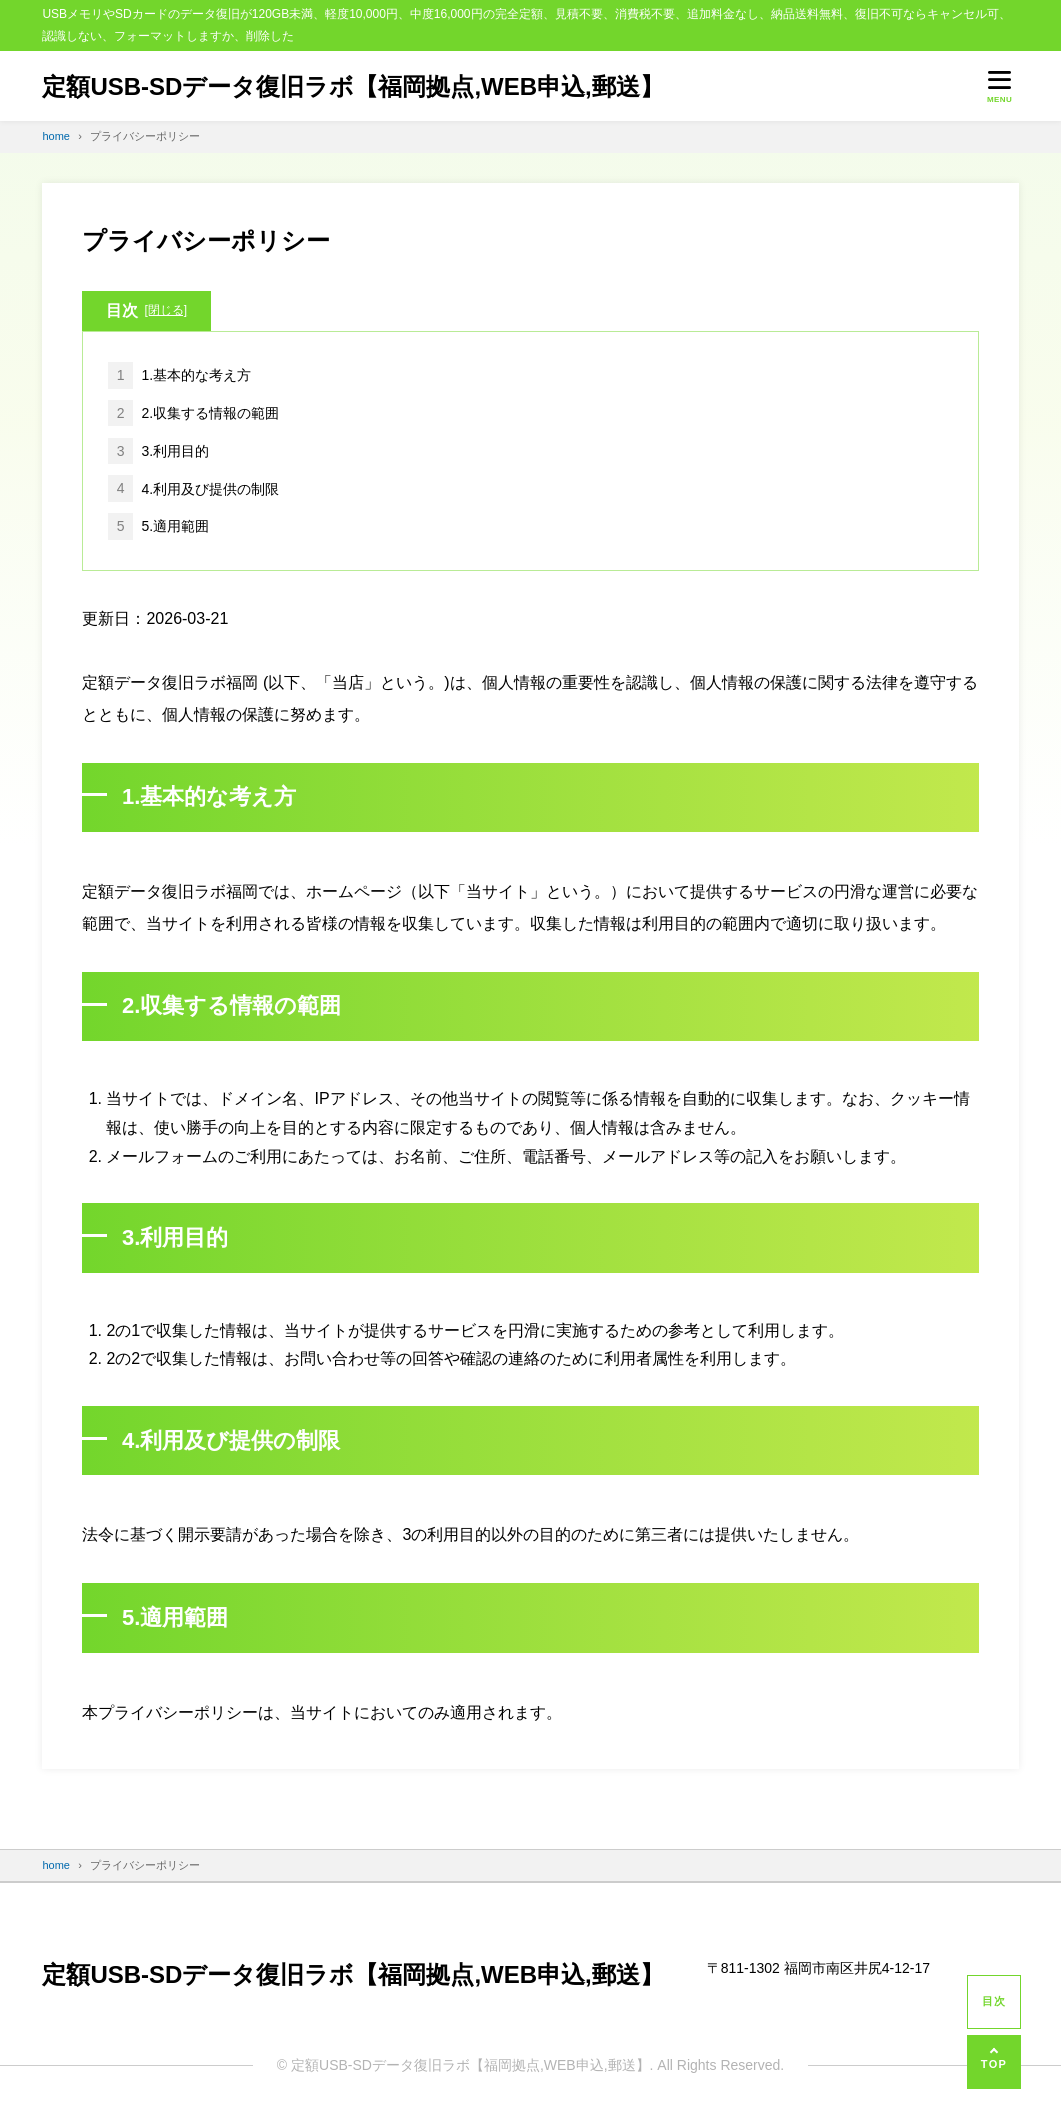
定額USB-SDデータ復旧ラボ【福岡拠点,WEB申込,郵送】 (352, 86)
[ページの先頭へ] (994, 2062)
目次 (146, 311)
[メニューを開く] (1000, 86)
